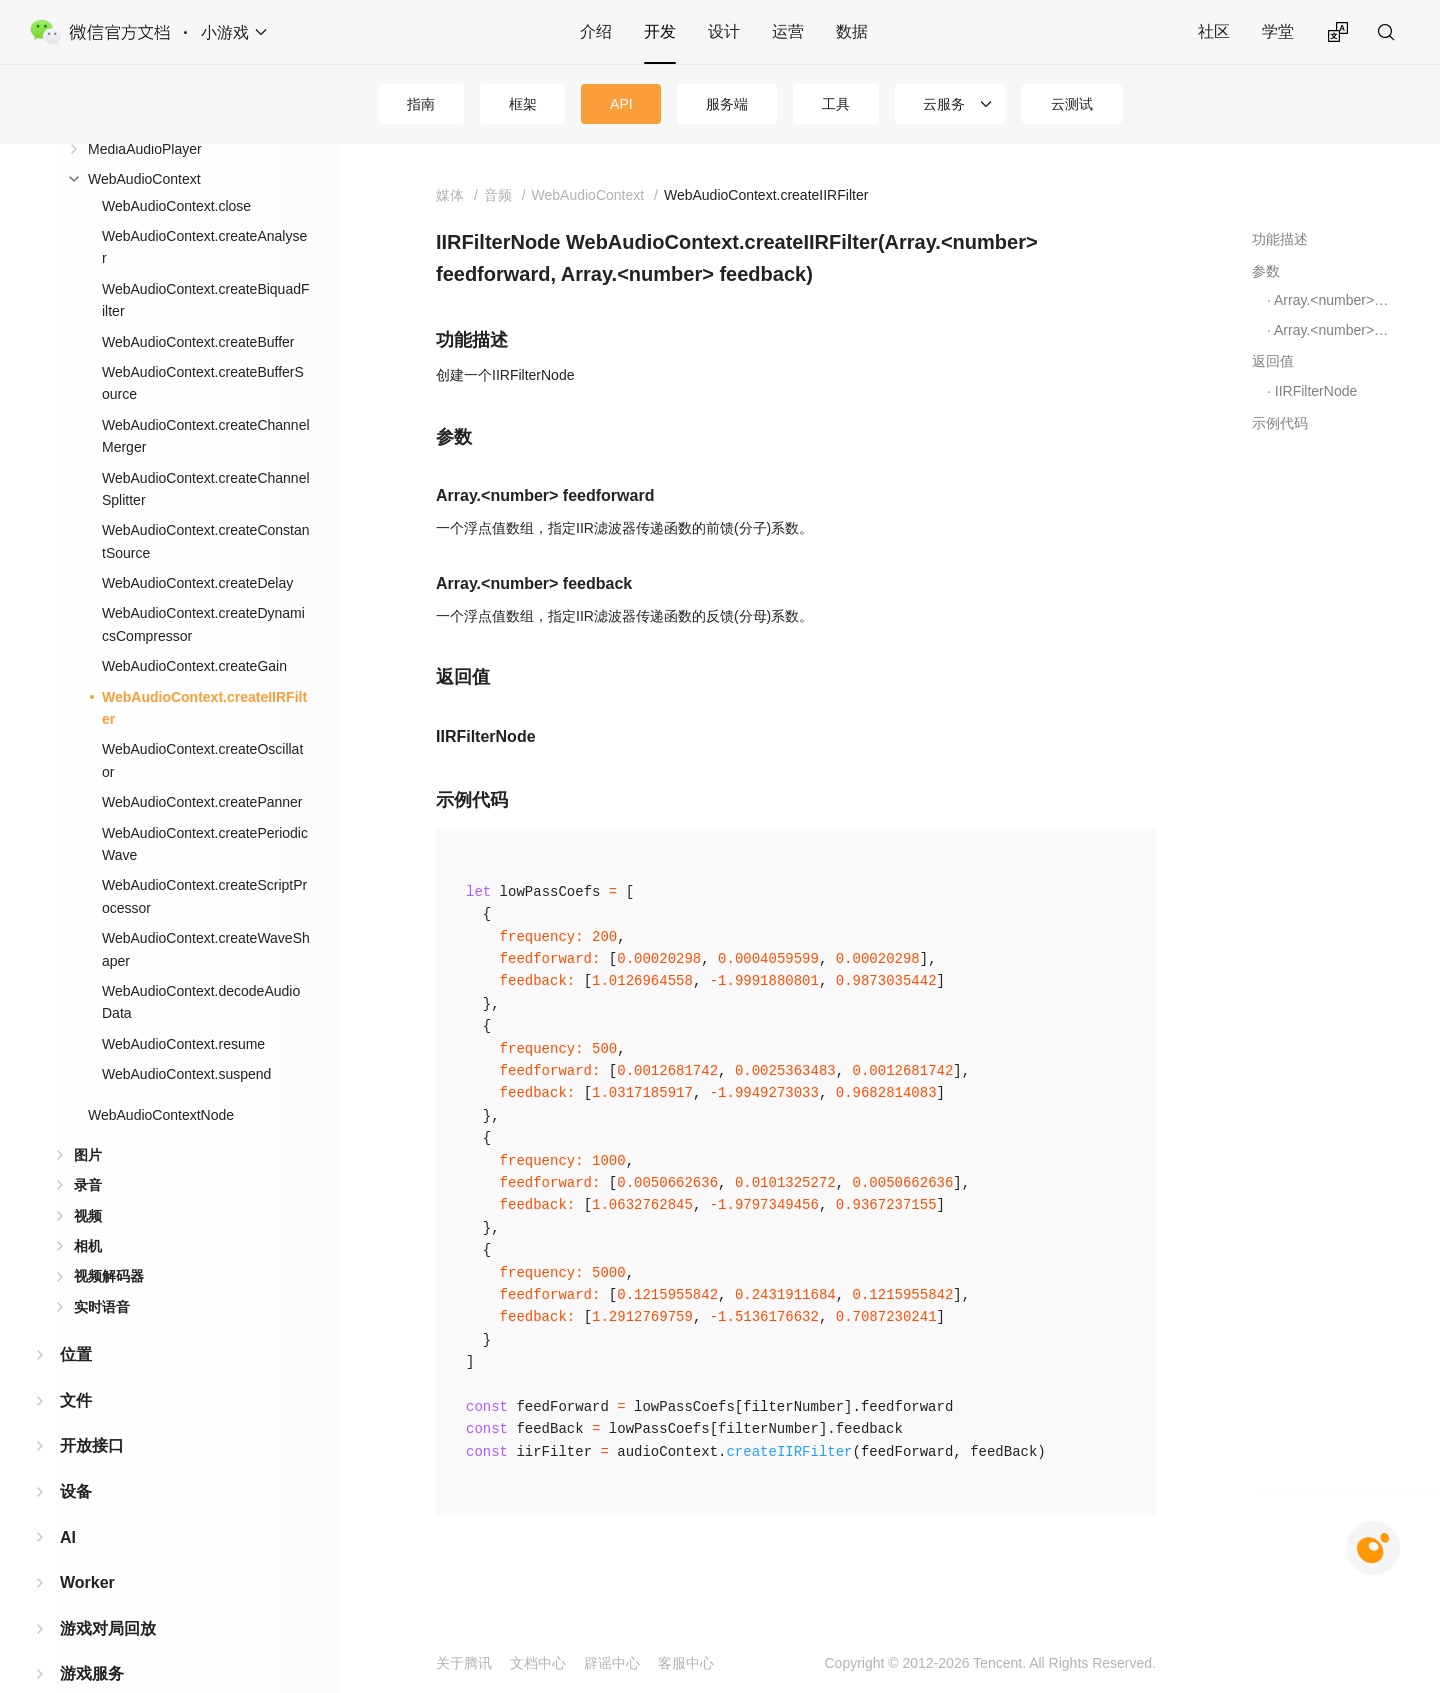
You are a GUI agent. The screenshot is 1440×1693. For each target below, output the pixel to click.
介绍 (596, 31)
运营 (788, 31)
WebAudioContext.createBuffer (198, 161)
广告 (76, 1584)
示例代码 (1280, 423)
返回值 (1273, 361)
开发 (660, 31)
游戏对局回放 (108, 1447)
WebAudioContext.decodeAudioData (201, 821)
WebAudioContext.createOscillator (202, 579)
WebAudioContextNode (161, 934)
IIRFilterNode (1316, 391)
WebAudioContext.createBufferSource (203, 202)
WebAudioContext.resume (183, 863)
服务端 (727, 104)
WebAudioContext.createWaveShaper (206, 768)
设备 (76, 1310)
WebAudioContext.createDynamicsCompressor (203, 443)
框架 (523, 104)
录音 (88, 1004)
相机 (88, 1065)
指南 (421, 104)
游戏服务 (92, 1492)
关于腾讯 (464, 1663)
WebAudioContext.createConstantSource (206, 360)
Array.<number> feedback (1332, 330)
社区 (1214, 31)
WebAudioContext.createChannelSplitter (206, 308)
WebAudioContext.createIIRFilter (204, 527)
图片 (88, 974)
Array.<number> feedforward (1332, 300)
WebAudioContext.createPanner (202, 621)
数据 (852, 31)
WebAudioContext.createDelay (197, 402)
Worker (87, 1401)
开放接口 (92, 1264)
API (621, 104)
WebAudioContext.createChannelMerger (206, 255)
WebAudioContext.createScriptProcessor (204, 715)
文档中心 (538, 1663)
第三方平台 (100, 1538)
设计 (724, 31)
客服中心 (686, 1663)
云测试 (1072, 104)
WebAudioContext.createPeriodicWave (205, 663)
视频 (88, 1035)
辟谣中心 (612, 1663)
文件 (76, 1219)
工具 (836, 104)
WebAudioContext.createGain (194, 485)
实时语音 (102, 1126)
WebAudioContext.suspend (186, 893)
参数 (1266, 271)
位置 (76, 1173)
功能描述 (1280, 239)
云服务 (944, 104)
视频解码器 (109, 1095)
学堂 (1278, 31)
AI (68, 1356)
